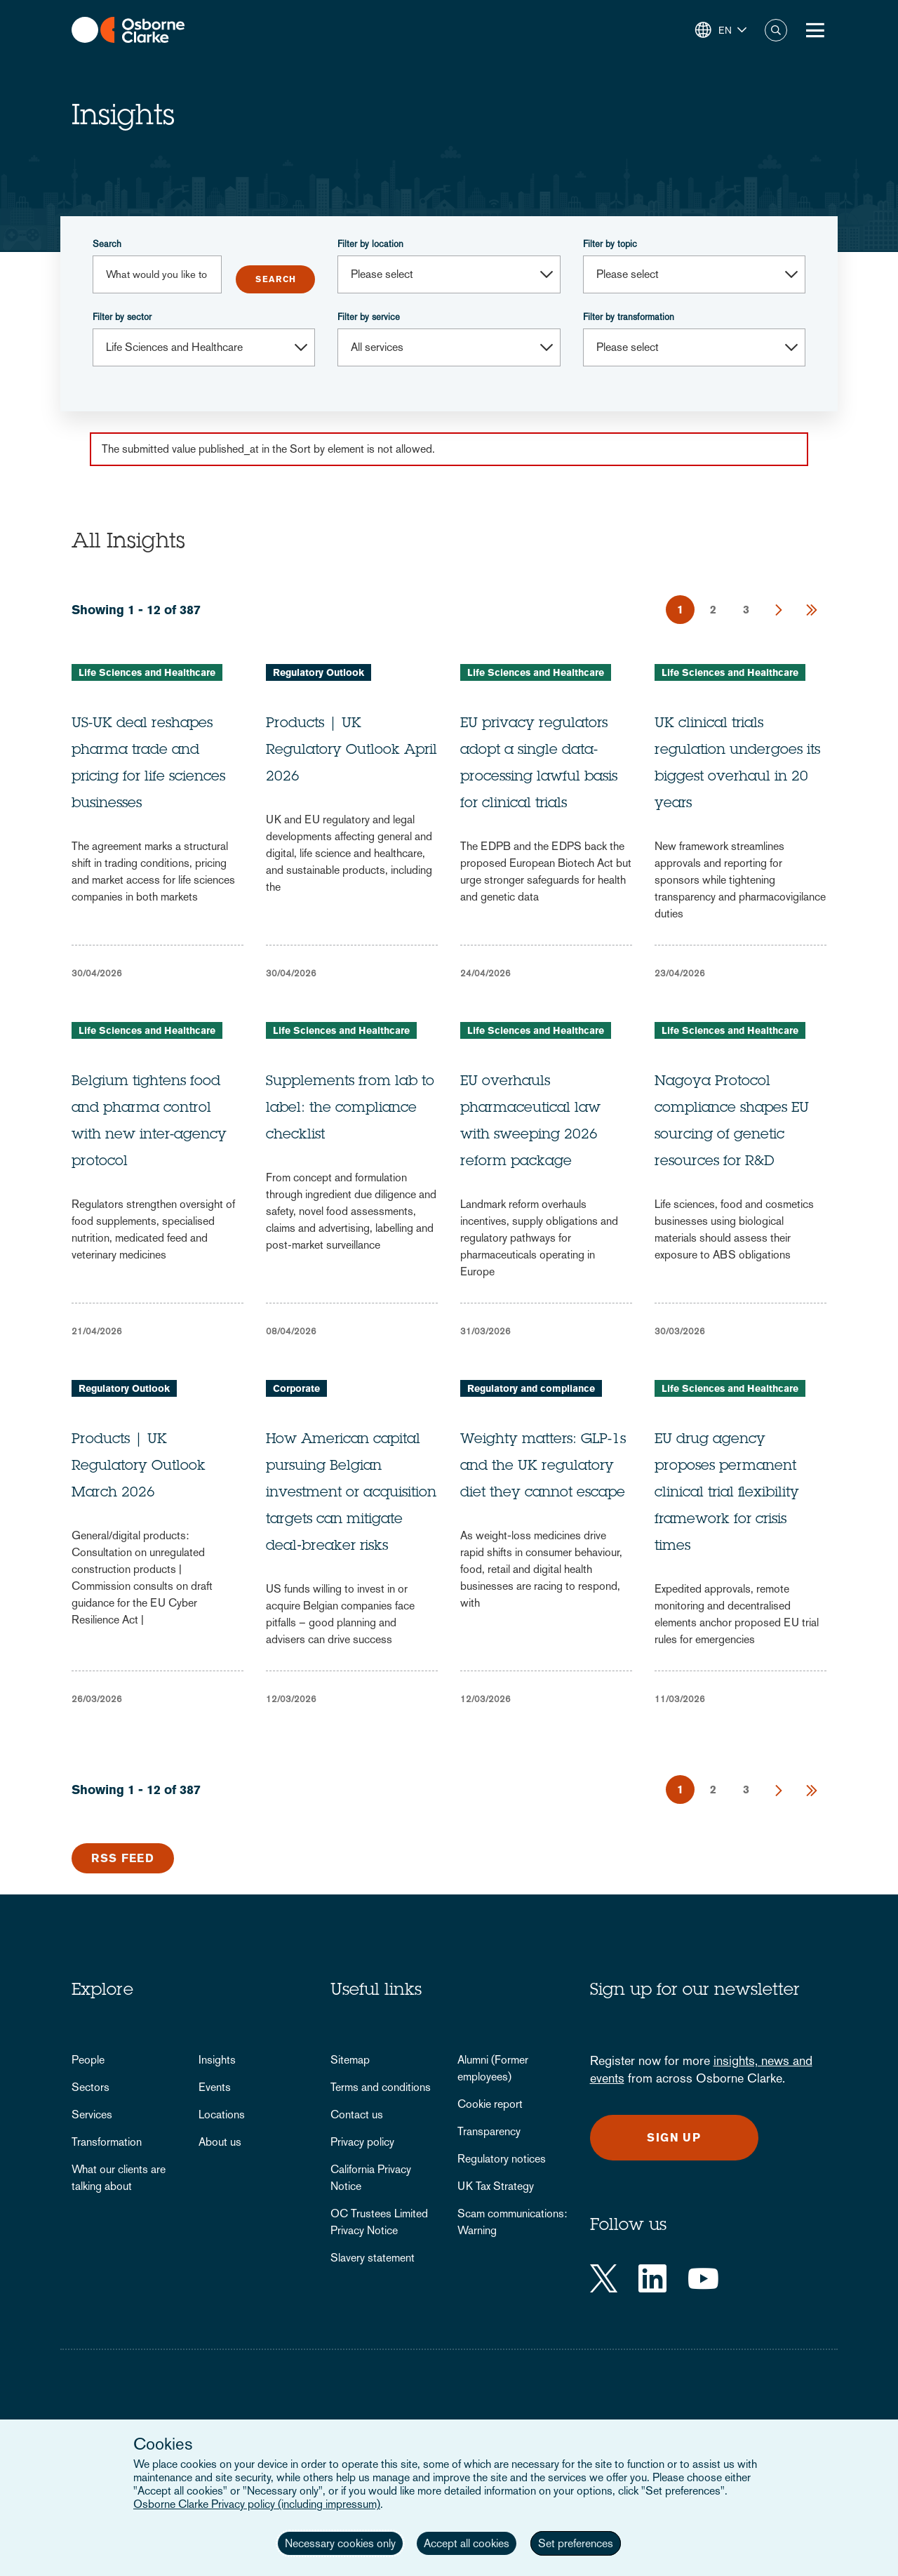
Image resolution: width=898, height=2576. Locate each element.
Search (107, 244)
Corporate (296, 1388)
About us (220, 2142)
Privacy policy (362, 2142)
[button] (720, 30)
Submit (275, 279)
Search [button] (776, 30)
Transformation (107, 2142)
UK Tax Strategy (495, 2186)
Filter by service (368, 317)
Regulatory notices (501, 2158)
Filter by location (370, 244)
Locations (222, 2114)
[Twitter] (603, 2278)
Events (215, 2087)
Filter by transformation (628, 317)
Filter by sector (122, 317)
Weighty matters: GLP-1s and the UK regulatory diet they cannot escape (543, 1467)
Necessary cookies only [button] (340, 2543)
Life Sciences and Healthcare (147, 672)
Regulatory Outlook (318, 672)
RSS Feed (122, 1858)
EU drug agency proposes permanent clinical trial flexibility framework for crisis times (727, 1493)
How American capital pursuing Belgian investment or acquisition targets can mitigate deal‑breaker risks (351, 1493)
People (88, 2059)
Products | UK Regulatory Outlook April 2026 (351, 751)
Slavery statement (372, 2257)
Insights (217, 2059)
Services (92, 2114)
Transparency (489, 2131)
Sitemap (350, 2059)
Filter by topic (610, 244)
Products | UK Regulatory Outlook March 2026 (139, 1467)
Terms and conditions (380, 2087)
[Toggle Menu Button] (815, 30)
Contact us (356, 2114)
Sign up (674, 2137)
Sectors (90, 2087)
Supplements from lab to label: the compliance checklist (350, 1109)
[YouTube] (703, 2278)
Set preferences (575, 2543)
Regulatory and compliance (531, 1388)
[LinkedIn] (652, 2278)
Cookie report (490, 2104)
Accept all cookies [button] (466, 2543)
